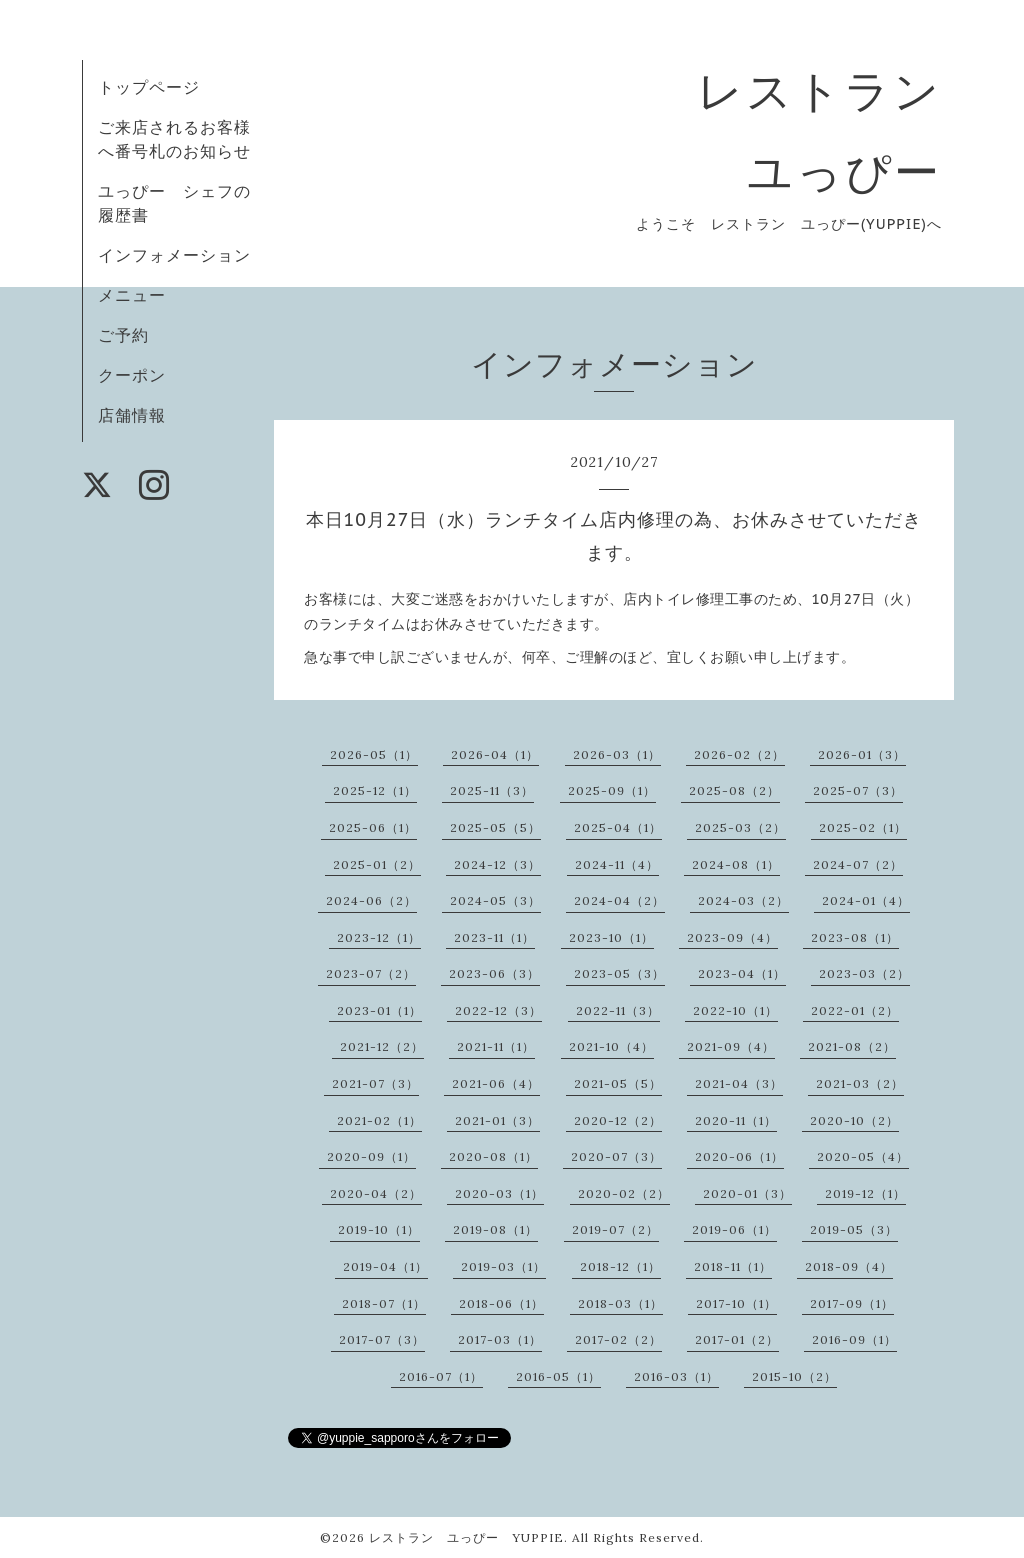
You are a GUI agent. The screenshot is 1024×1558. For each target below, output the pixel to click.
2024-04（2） (619, 900)
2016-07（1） (441, 1376)
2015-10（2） (794, 1376)
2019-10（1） (379, 1229)
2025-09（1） (612, 790)
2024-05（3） (495, 900)
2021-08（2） (852, 1046)
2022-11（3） (618, 1010)
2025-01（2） (377, 864)
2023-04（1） (742, 973)
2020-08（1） (493, 1156)
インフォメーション (174, 255)
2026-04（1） (495, 754)
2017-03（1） (500, 1339)
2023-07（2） (371, 973)
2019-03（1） (503, 1266)
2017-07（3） (382, 1339)
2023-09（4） (732, 937)
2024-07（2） (858, 864)
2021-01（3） (497, 1120)
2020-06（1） (739, 1156)
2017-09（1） (852, 1303)
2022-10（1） (735, 1010)
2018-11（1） (733, 1266)
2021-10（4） (611, 1046)
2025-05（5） (495, 827)
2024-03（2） (743, 900)
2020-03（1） (499, 1193)
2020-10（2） (854, 1120)
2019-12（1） (865, 1193)
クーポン (132, 375)
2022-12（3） (498, 1010)
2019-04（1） (385, 1266)
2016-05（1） (558, 1376)
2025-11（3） (492, 790)
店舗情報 (132, 415)
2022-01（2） (855, 1010)
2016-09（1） (854, 1339)
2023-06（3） (494, 973)
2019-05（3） (854, 1229)
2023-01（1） (379, 1010)
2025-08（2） (734, 790)
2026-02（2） (739, 754)
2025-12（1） (375, 790)
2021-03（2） (860, 1083)
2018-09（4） (849, 1266)
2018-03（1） (620, 1303)
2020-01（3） (747, 1193)
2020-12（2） (618, 1120)
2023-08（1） (855, 937)
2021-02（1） (379, 1120)
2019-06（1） (734, 1229)
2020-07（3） (616, 1156)
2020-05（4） (863, 1156)
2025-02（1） (863, 827)
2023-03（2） (864, 973)
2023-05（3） (619, 973)
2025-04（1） (618, 827)
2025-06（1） (373, 827)
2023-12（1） (379, 937)
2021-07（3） (375, 1083)
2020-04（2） (376, 1193)
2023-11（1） (494, 937)
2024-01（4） (866, 900)
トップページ (149, 87)
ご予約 (123, 335)
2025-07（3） (858, 790)
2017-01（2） (737, 1339)
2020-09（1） (371, 1156)
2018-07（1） (384, 1303)
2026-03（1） (617, 754)
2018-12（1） (620, 1266)
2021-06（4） (496, 1083)
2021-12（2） (382, 1046)
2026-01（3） (862, 754)
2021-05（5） (618, 1083)
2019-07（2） (615, 1229)
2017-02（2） (618, 1339)
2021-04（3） (739, 1083)
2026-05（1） (374, 754)
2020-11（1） (736, 1120)
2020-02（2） (624, 1193)
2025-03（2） (740, 827)
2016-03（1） (676, 1376)
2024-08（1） (736, 864)
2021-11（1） (496, 1046)
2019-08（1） (495, 1229)
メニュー (132, 295)
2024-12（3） (497, 864)
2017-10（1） (736, 1303)
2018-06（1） (501, 1303)
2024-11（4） (617, 864)
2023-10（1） (611, 937)
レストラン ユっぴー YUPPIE (466, 1537)
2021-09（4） (731, 1046)
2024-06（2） (371, 900)
